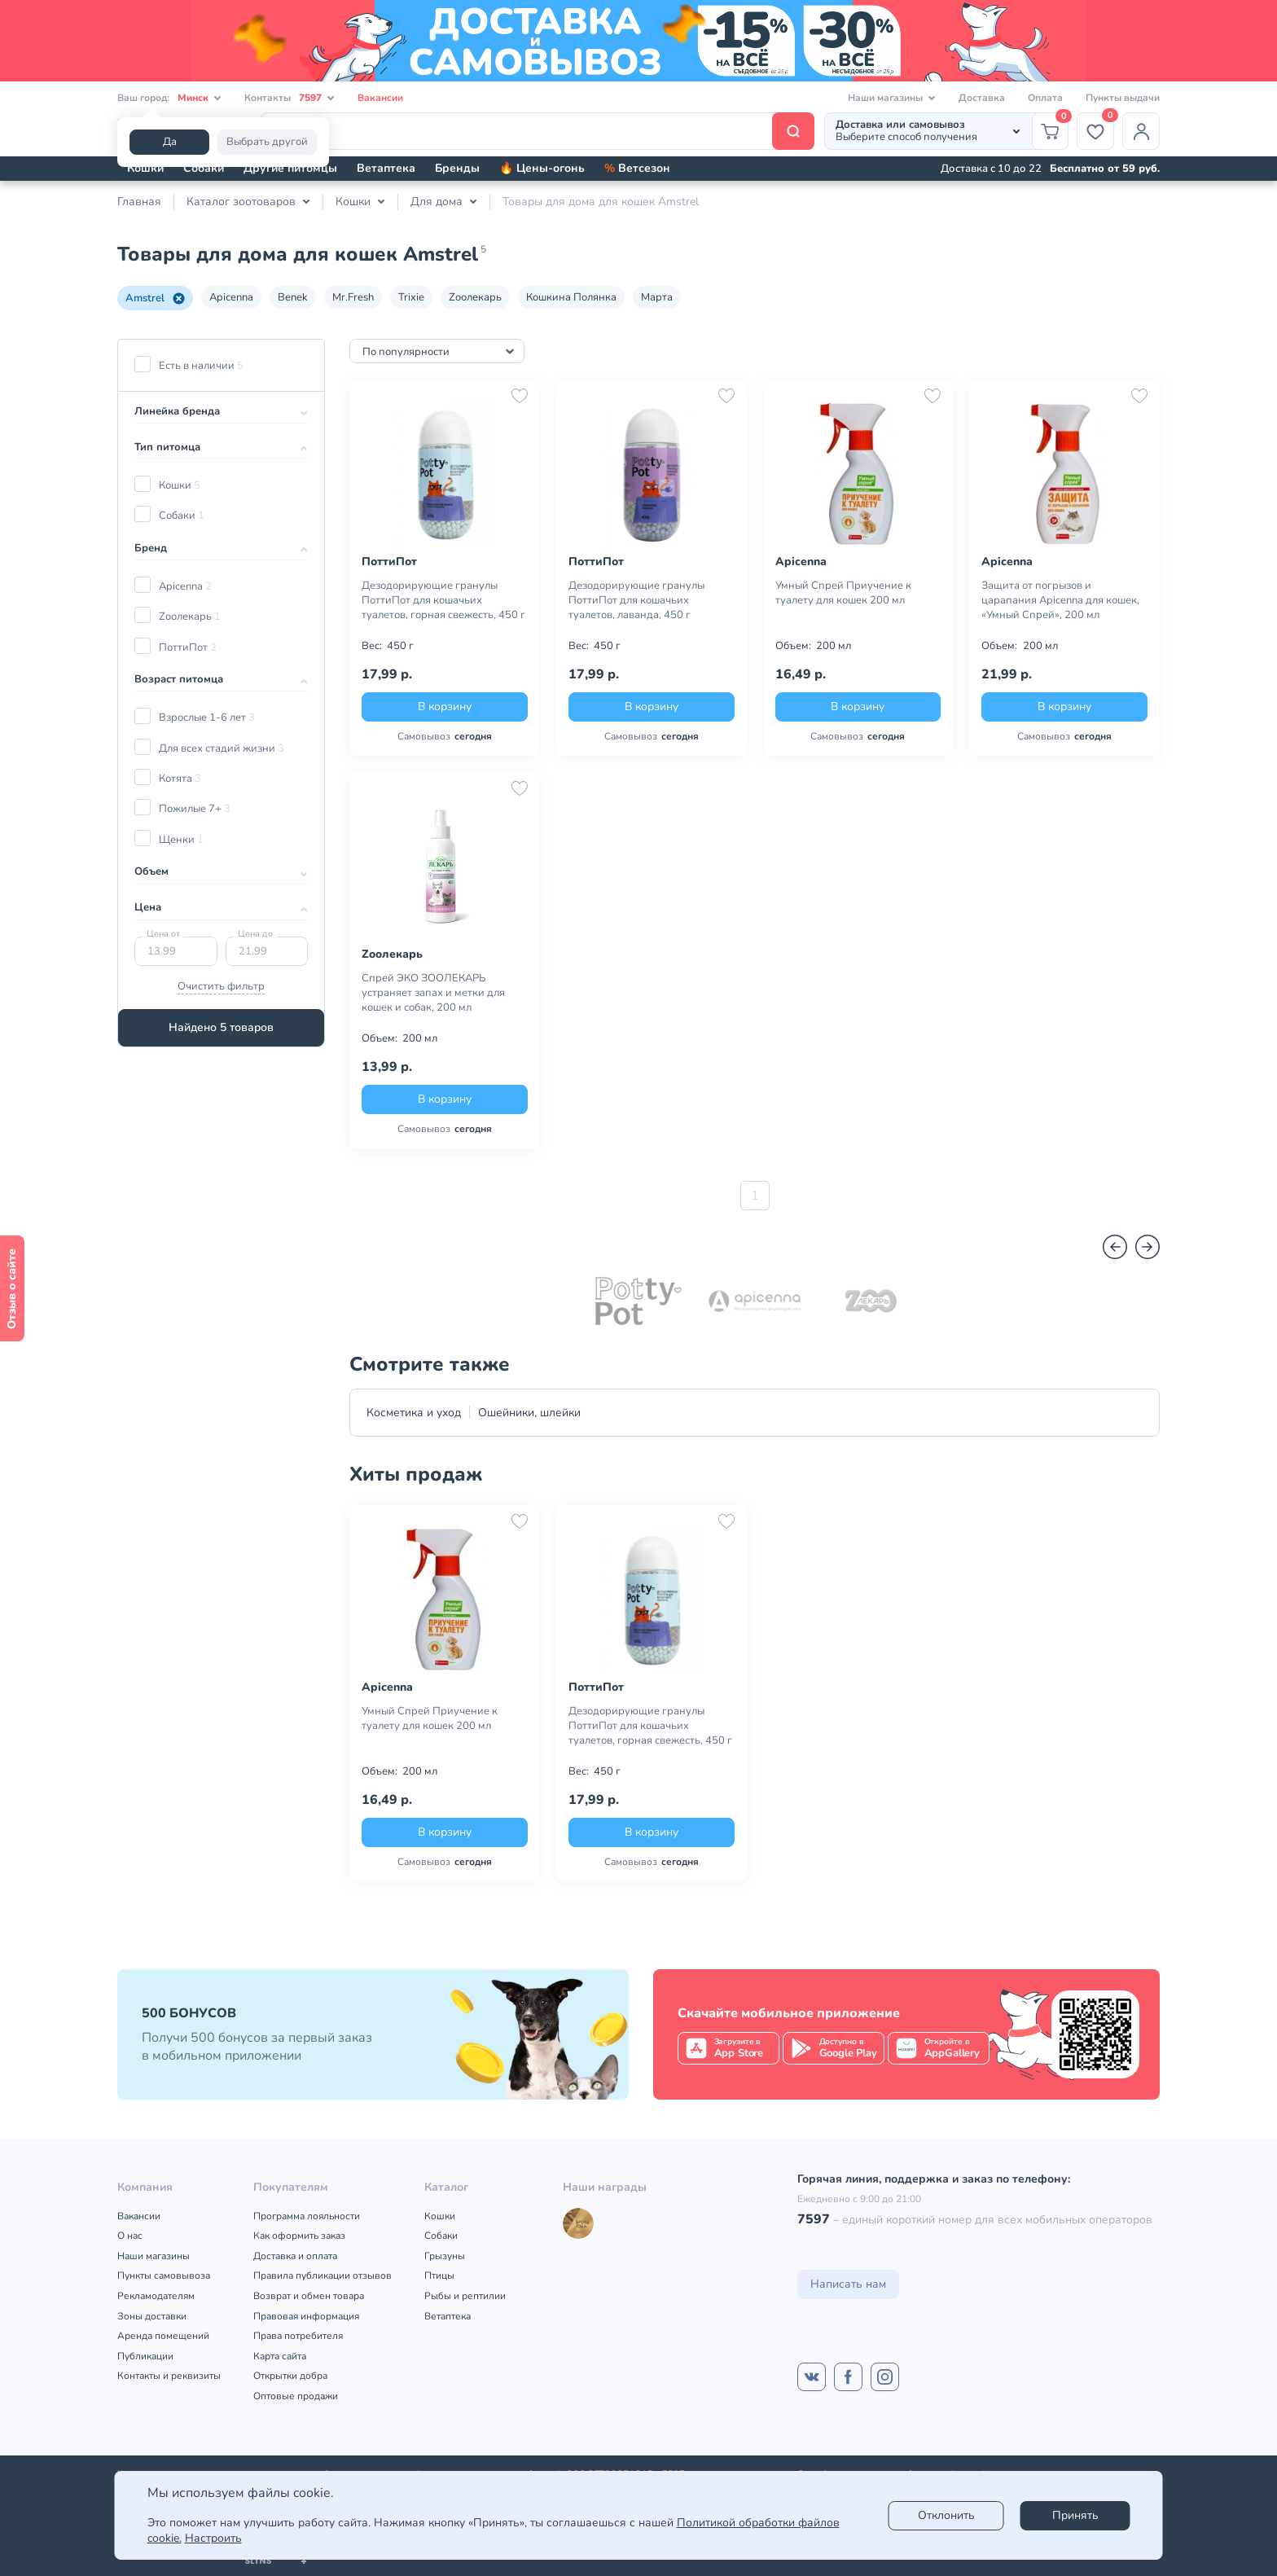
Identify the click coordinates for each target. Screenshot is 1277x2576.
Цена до (255, 934)
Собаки (203, 168)
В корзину (445, 706)
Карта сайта (279, 2356)
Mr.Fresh (353, 297)
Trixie (411, 297)
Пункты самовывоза (163, 2275)
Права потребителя (298, 2335)
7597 (813, 2219)
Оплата (1045, 97)
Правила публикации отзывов (322, 2275)
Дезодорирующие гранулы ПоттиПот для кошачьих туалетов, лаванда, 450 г (636, 600)
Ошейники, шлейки (529, 1412)
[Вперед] (1147, 1247)
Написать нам (848, 2284)
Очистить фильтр (221, 986)
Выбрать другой (267, 141)
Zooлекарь (475, 297)
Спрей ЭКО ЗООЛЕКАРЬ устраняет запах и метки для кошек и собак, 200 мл (433, 993)
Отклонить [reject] (946, 2515)
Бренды (457, 168)
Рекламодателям (156, 2295)
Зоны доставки (152, 2316)
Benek (293, 297)
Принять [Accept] (1075, 2515)
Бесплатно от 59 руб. (1105, 168)
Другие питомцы (290, 168)
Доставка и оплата (295, 2255)
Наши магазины (153, 2255)
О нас (130, 2235)
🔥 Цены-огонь (542, 168)
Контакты (289, 98)
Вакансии (380, 97)
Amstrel (155, 298)
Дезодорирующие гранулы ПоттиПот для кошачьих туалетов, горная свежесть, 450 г (443, 600)
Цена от (163, 934)
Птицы (439, 2275)
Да (170, 141)
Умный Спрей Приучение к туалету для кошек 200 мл (843, 593)
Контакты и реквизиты (169, 2375)
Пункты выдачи (1123, 97)
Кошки (145, 168)
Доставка (982, 97)
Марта (657, 297)
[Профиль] (1141, 131)
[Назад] (1115, 1247)
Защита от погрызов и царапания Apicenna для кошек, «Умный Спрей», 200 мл (1060, 600)
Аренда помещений (163, 2335)
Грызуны (444, 2255)
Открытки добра (290, 2375)
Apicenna (231, 297)
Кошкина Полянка (571, 297)
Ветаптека (386, 168)
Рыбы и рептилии (465, 2295)
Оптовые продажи (295, 2396)
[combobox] (436, 351)
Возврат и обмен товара (308, 2295)
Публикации (145, 2356)
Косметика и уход (413, 1412)
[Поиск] (537, 131)
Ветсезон (637, 168)
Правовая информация (306, 2316)
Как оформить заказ (299, 2235)
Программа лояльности (306, 2216)
